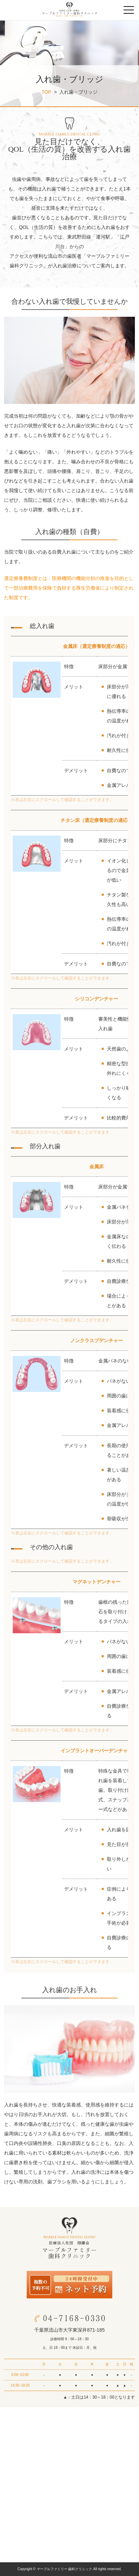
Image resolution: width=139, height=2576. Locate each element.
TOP (46, 92)
